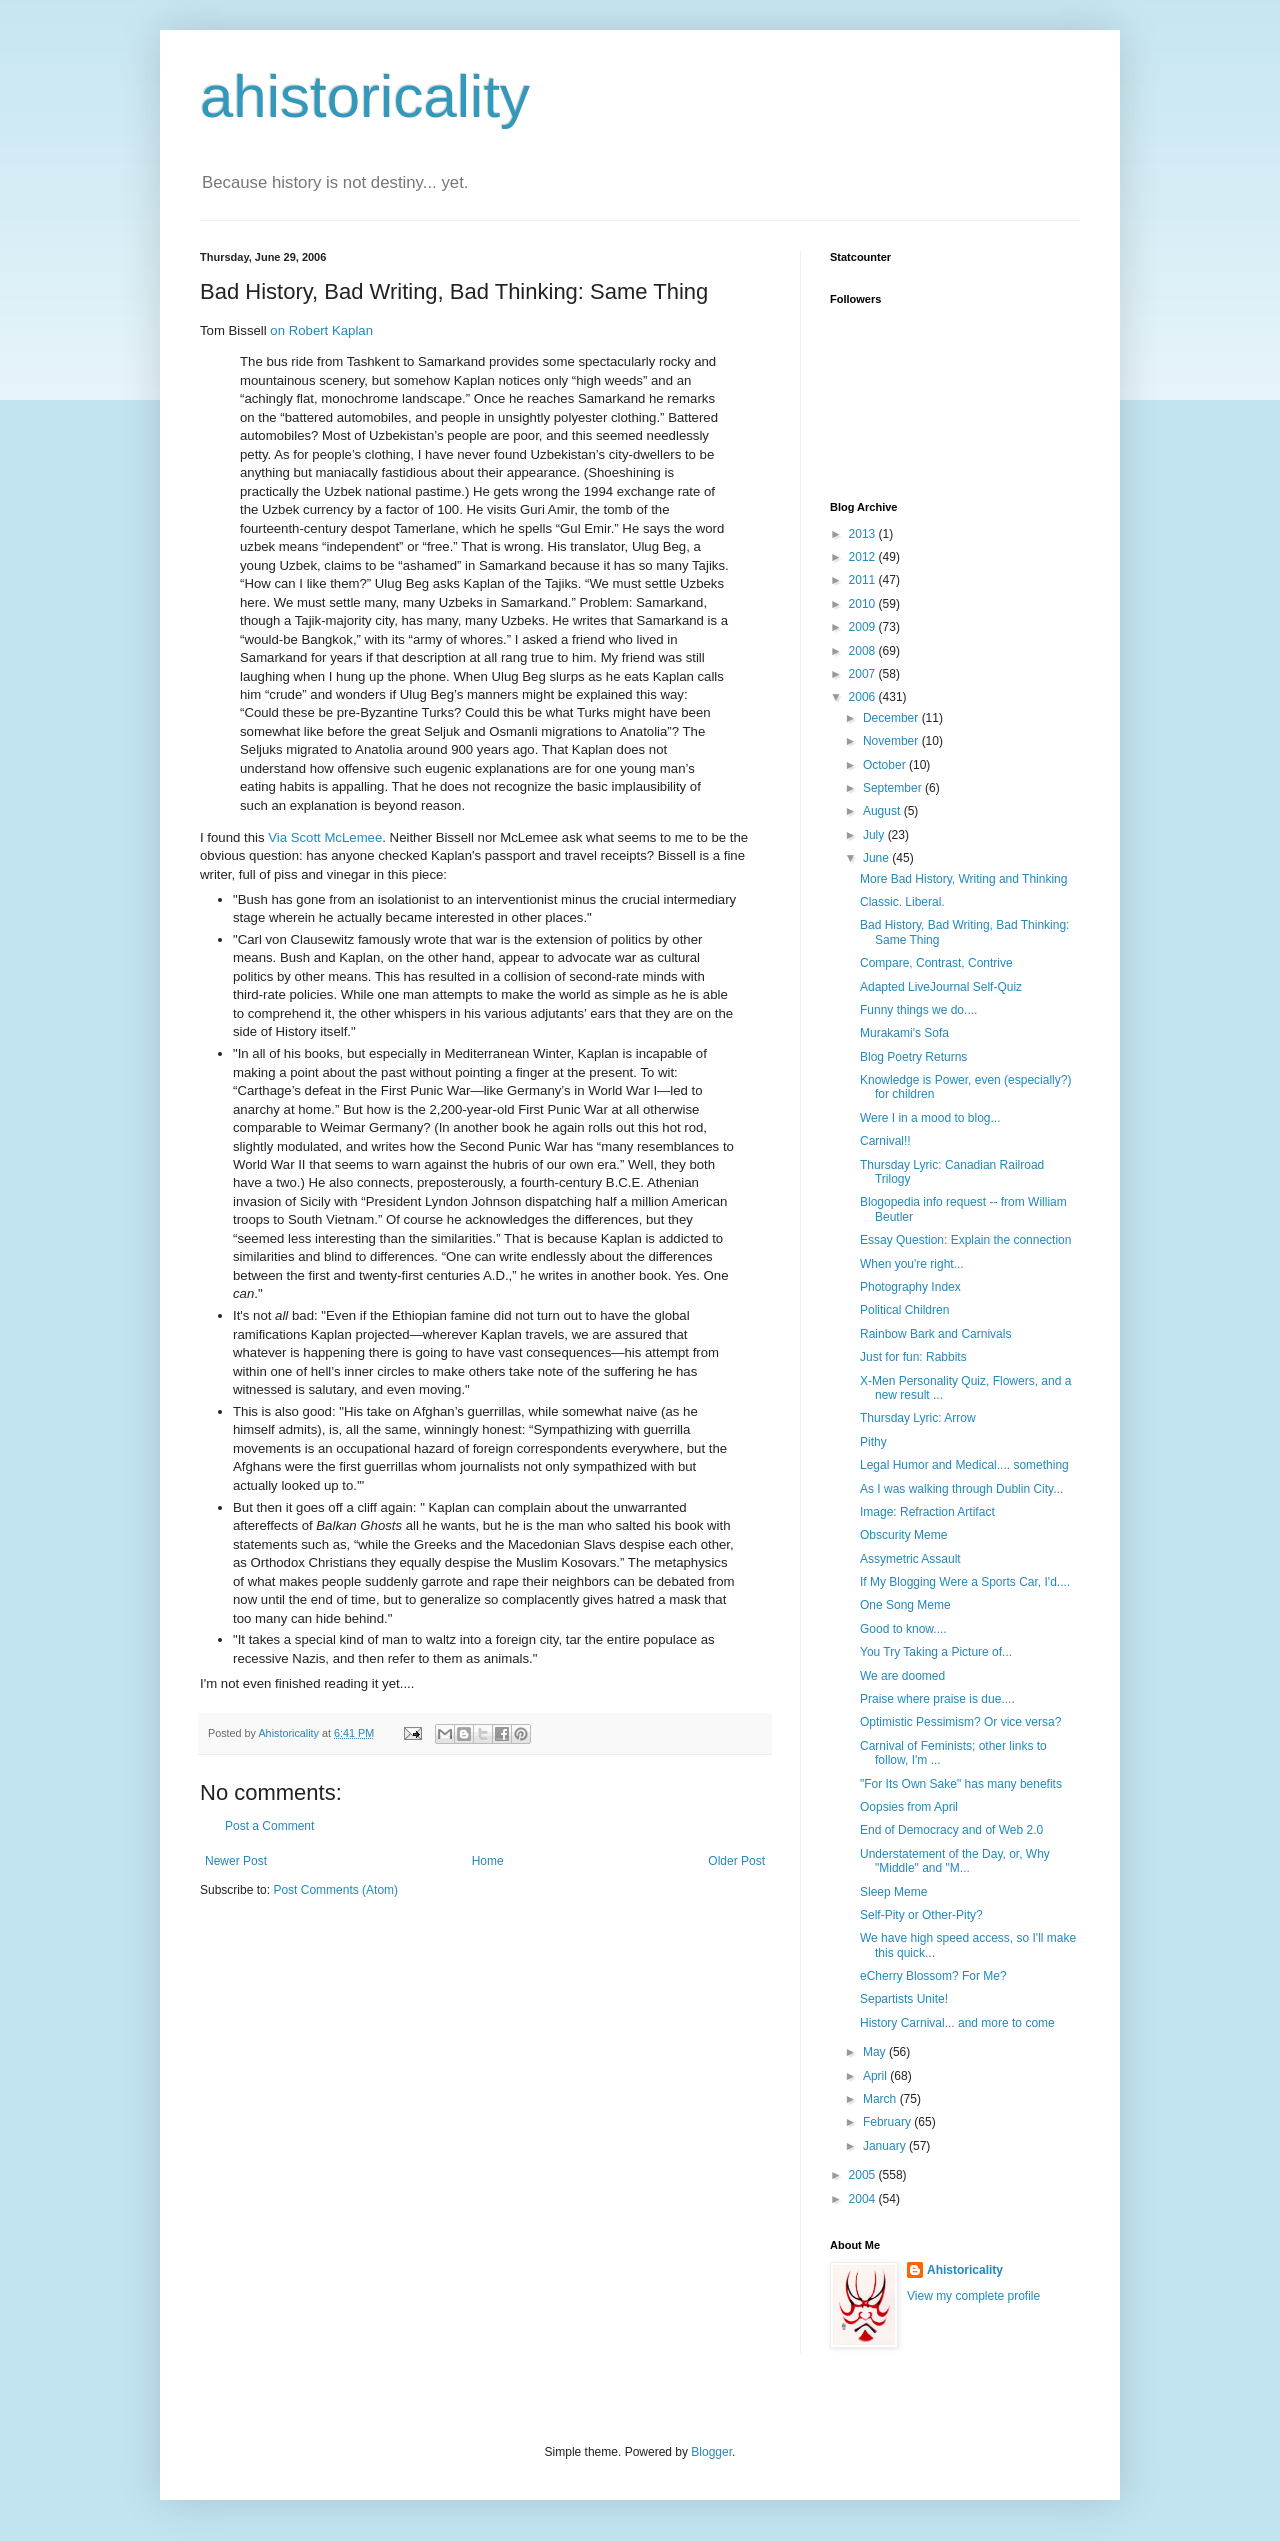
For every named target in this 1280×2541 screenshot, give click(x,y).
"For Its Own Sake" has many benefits (961, 1784)
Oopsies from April (909, 1807)
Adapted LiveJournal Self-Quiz (941, 987)
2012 (864, 557)
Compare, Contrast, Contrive (936, 963)
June (877, 858)
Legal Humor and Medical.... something (964, 1465)
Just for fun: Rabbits (913, 1357)
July (875, 835)
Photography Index (910, 1287)
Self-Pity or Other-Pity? (921, 1915)
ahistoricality (365, 96)
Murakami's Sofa (904, 1033)
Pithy (873, 1442)
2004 (864, 2199)
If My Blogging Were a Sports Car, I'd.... (965, 1582)
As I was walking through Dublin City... (961, 1489)
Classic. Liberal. (902, 902)
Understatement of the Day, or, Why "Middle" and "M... (955, 1861)
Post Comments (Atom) (335, 1890)
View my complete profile (973, 2296)
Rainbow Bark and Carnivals (935, 1334)
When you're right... (912, 1264)
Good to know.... (903, 1629)
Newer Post (236, 1861)
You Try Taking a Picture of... (936, 1652)
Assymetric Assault (910, 1559)
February (888, 2122)
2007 (864, 674)
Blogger (711, 2452)
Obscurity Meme (903, 1535)
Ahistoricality (965, 2270)
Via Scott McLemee (325, 837)
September (894, 788)
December (892, 718)
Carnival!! (885, 1141)
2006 (864, 697)
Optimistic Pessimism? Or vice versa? (960, 1722)
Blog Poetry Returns (913, 1057)
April (876, 2076)
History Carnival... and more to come (957, 2023)
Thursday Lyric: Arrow (918, 1418)
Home (488, 1861)
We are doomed (902, 1676)
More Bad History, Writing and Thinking (963, 879)
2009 (864, 627)
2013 (864, 534)
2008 (864, 651)
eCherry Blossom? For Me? (933, 1976)
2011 (864, 580)
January (886, 2146)
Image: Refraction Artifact (927, 1512)
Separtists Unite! (904, 1999)
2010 (864, 604)
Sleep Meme (893, 1892)
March (881, 2099)
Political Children (904, 1310)
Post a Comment (269, 1826)
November (892, 741)
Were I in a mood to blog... (930, 1118)
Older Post (736, 1861)
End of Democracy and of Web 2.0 (951, 1830)
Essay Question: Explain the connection (965, 1240)
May (876, 2052)
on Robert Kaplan (321, 330)
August (883, 811)
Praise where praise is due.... (937, 1699)
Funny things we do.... (918, 1010)
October (886, 765)
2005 (864, 2175)
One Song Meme (905, 1605)
